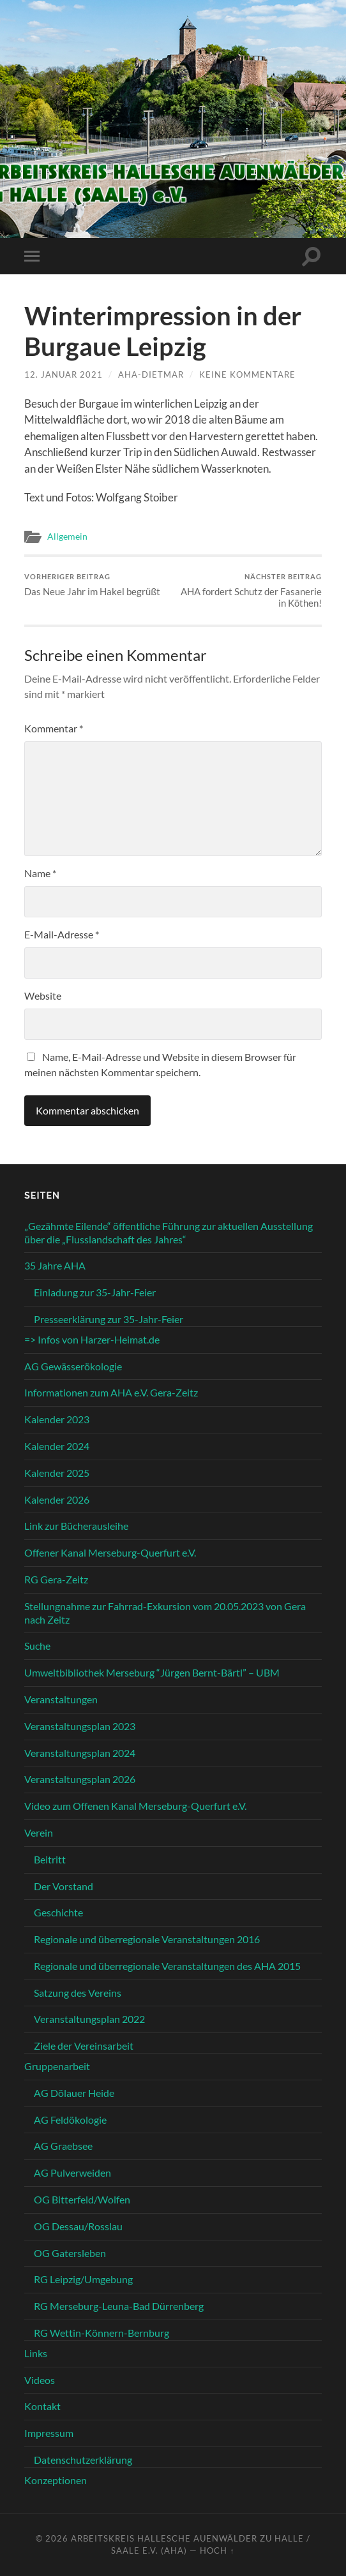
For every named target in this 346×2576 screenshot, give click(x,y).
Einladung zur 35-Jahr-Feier (95, 1292)
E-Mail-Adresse (61, 934)
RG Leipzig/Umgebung (83, 2279)
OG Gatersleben (70, 2253)
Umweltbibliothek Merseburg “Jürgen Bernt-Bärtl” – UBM (152, 1672)
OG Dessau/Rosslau (78, 2226)
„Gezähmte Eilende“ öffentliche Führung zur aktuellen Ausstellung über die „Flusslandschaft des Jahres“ (168, 1232)
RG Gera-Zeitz (56, 1579)
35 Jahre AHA (55, 1265)
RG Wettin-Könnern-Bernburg (101, 2333)
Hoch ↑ (217, 2550)
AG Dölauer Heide (74, 2093)
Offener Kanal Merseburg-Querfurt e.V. (110, 1552)
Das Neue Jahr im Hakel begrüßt (92, 584)
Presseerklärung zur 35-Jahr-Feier (108, 1319)
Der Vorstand (63, 1886)
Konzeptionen (55, 2480)
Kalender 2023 (56, 1419)
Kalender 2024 (56, 1446)
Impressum (48, 2433)
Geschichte (58, 1912)
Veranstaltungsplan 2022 (89, 2019)
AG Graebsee (63, 2146)
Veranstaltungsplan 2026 (79, 1779)
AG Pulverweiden (72, 2172)
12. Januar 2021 (63, 374)
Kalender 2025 (56, 1473)
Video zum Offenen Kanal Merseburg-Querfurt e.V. (135, 1806)
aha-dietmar (151, 374)
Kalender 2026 (56, 1499)
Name (40, 873)
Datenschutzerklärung (83, 2460)
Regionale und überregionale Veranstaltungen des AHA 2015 (167, 1966)
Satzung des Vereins (77, 1993)
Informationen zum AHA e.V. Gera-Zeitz (111, 1392)
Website (42, 995)
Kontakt (42, 2406)
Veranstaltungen (61, 1699)
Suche (37, 1646)
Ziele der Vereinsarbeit (83, 2045)
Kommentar (53, 728)
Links (35, 2353)
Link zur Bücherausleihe (76, 1526)
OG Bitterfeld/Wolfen (82, 2199)
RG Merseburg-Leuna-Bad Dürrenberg (119, 2306)
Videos (39, 2380)
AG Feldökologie (70, 2119)
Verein (38, 1832)
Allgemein (67, 536)
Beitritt (50, 1859)
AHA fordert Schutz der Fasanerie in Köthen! (249, 590)
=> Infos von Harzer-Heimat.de (92, 1339)
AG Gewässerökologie (73, 1366)
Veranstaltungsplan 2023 (79, 1726)
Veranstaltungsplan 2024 (79, 1753)
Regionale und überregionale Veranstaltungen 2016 (147, 1939)
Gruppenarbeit (57, 2066)
